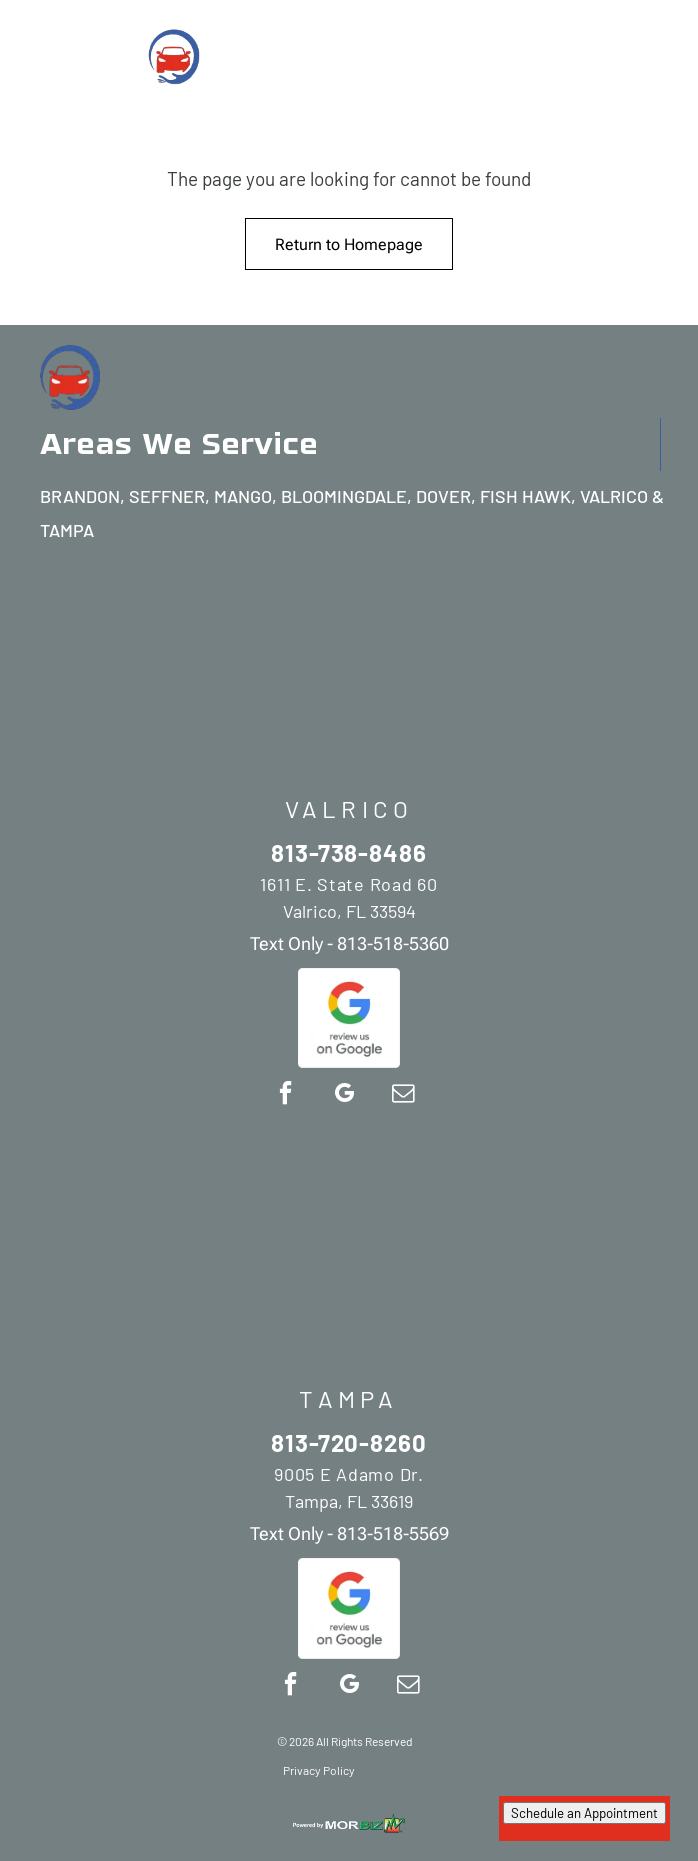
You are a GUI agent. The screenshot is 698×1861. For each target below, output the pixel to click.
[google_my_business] (344, 1095)
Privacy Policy (319, 1770)
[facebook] (285, 1095)
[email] (403, 1095)
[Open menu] (661, 55)
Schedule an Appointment (584, 1813)
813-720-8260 (349, 1442)
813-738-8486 (349, 852)
